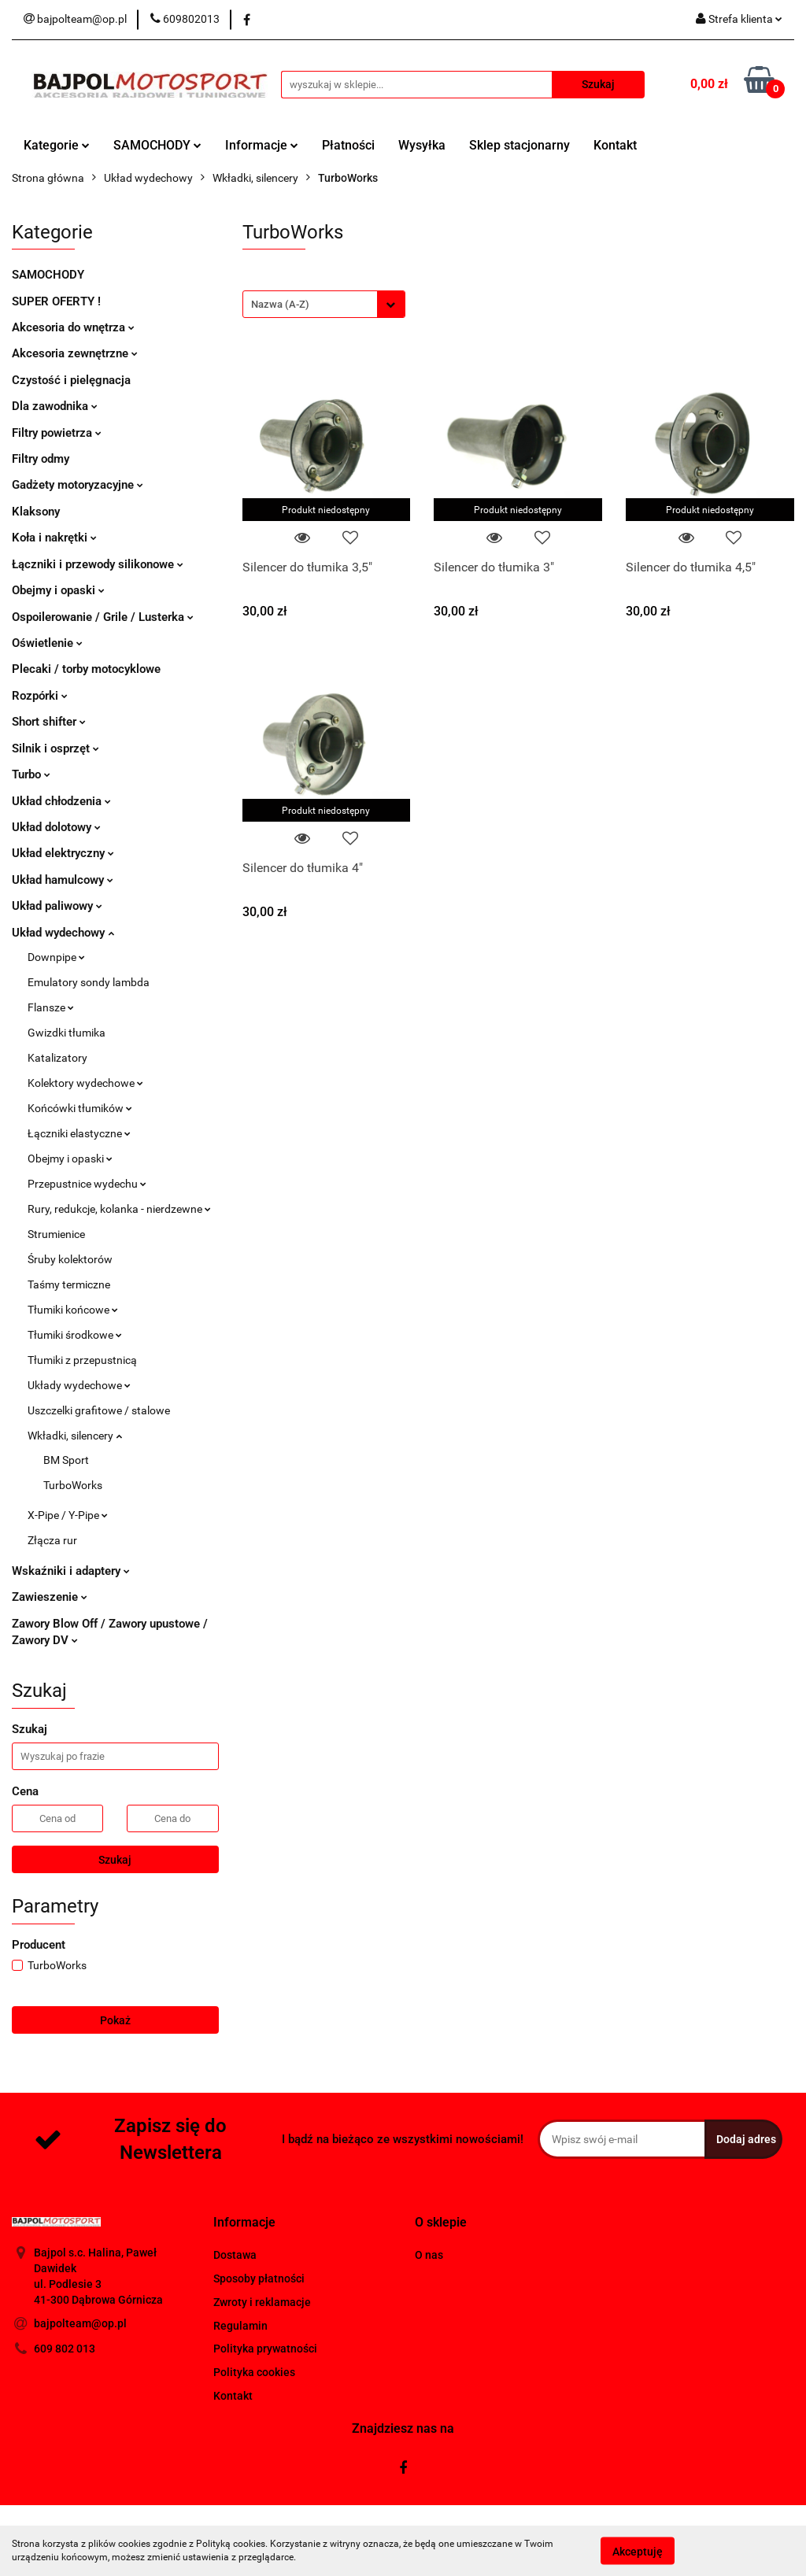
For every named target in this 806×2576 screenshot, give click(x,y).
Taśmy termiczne (69, 1284)
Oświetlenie (47, 643)
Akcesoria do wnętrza (73, 327)
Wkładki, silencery (75, 1435)
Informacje (261, 145)
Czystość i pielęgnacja (71, 380)
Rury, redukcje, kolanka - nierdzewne (119, 1209)
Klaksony (36, 511)
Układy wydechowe (79, 1385)
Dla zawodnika (55, 406)
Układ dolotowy (56, 827)
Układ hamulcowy (62, 880)
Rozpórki (40, 696)
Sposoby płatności (259, 2278)
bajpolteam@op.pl (80, 2323)
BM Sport (66, 1460)
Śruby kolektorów (70, 1259)
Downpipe (56, 957)
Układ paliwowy (57, 906)
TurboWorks (72, 1485)
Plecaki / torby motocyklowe (86, 669)
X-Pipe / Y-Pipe (68, 1515)
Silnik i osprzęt (55, 748)
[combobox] (323, 304)
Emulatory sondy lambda (89, 982)
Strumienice (56, 1234)
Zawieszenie (49, 1597)
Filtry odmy (40, 459)
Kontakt (615, 145)
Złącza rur (52, 1540)
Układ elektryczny (63, 853)
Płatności (348, 145)
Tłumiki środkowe (75, 1335)
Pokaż (115, 2020)
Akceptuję (637, 2551)
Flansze (51, 1007)
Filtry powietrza (57, 433)
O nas (429, 2255)
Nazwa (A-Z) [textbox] (280, 304)
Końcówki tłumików (80, 1108)
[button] (244, 2223)
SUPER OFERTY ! (56, 301)
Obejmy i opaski (58, 590)
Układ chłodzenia (61, 801)
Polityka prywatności (265, 2348)
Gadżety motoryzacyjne (77, 485)
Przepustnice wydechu (87, 1183)
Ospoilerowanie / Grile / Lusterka (103, 617)
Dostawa (235, 2255)
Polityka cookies (254, 2372)
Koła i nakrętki (54, 537)
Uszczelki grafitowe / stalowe (99, 1410)
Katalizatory (57, 1057)
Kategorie (57, 145)
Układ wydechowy (63, 933)
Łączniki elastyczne (79, 1133)
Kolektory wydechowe (85, 1083)
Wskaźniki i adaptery (71, 1571)
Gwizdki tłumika (66, 1032)
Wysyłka (422, 145)
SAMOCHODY (157, 145)
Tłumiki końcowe (73, 1309)
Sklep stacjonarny (519, 145)
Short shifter (49, 722)
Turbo (31, 774)
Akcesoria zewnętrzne (75, 353)
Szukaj (114, 1859)
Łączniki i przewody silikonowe (97, 564)
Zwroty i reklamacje (262, 2302)
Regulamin (240, 2325)
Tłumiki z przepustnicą (82, 1360)
